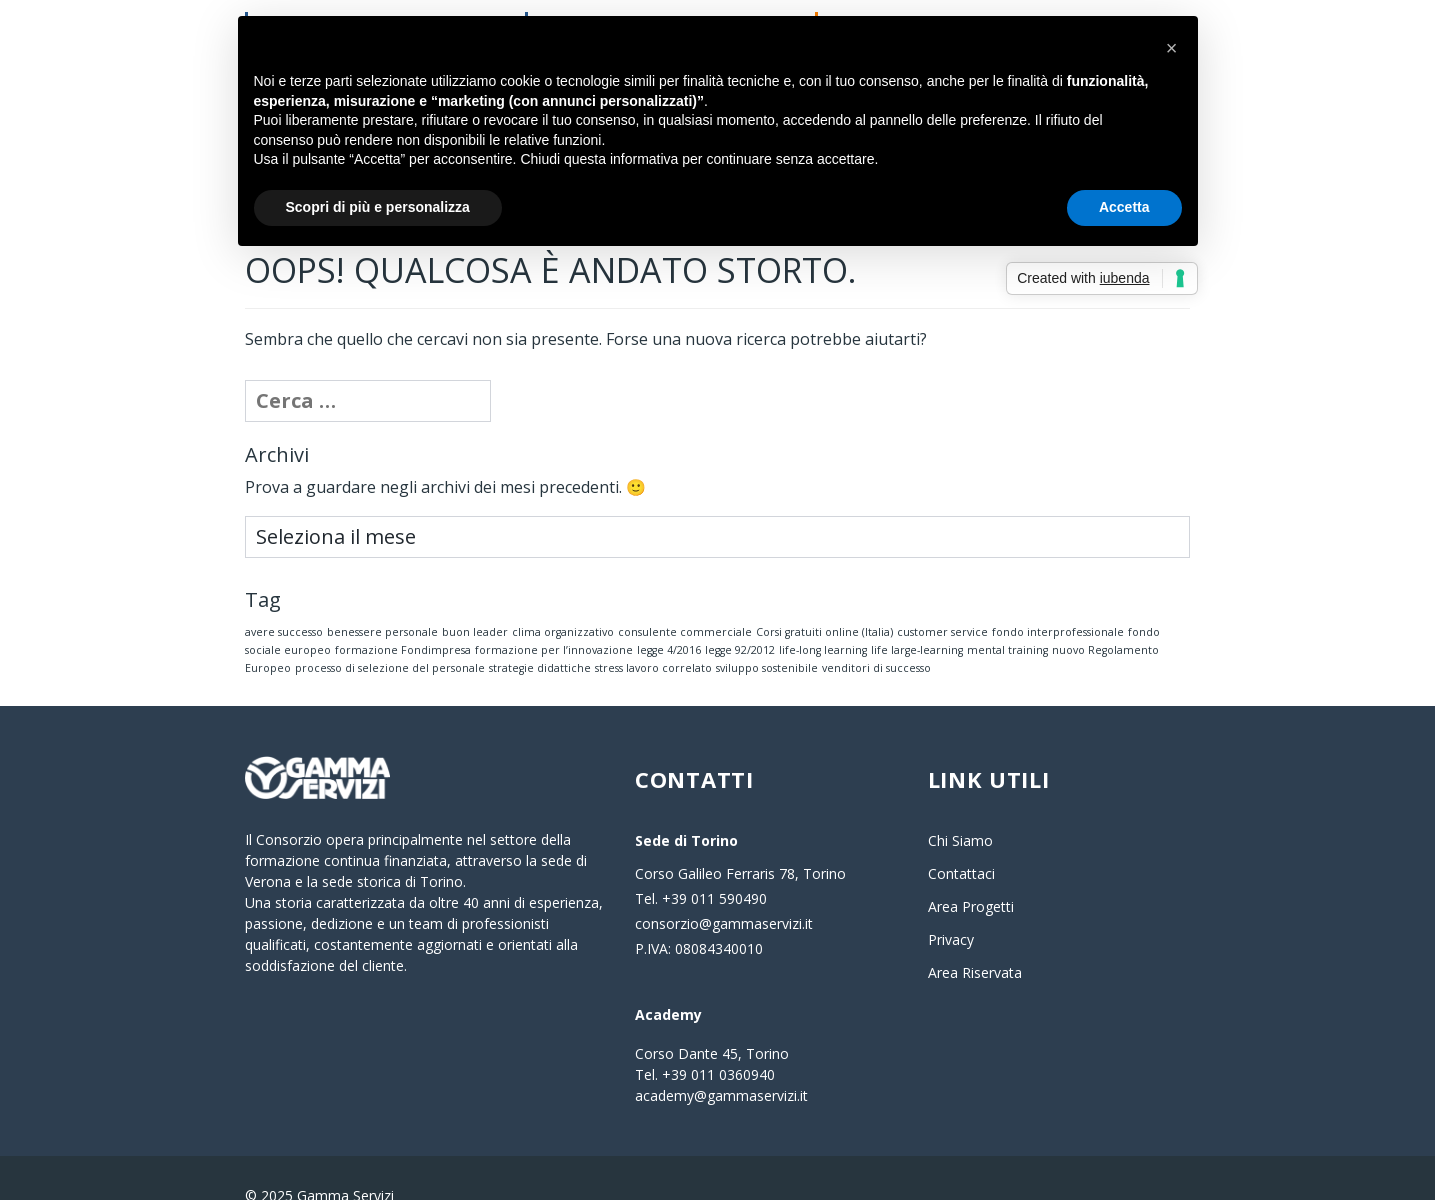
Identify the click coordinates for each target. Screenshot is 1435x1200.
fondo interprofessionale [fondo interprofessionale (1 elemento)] (1058, 597)
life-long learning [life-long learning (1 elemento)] (823, 615)
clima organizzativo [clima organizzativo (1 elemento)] (563, 597)
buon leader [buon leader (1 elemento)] (475, 597)
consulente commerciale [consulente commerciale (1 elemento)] (685, 597)
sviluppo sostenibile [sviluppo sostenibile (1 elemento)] (767, 633)
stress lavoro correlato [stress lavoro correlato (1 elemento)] (653, 633)
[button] (1172, 48)
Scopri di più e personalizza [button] (378, 207)
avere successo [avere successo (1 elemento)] (284, 597)
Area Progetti (971, 871)
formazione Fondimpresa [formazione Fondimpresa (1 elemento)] (403, 615)
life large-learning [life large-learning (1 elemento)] (917, 615)
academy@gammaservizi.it (721, 1060)
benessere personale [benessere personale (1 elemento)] (382, 597)
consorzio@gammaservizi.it (724, 888)
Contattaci (961, 838)
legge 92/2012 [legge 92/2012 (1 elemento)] (740, 615)
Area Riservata (975, 937)
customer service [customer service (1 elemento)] (942, 597)
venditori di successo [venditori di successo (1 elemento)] (876, 633)
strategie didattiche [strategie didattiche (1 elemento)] (540, 633)
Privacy (951, 904)
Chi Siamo (960, 805)
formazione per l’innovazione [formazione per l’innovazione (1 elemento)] (554, 615)
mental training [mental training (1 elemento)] (1007, 615)
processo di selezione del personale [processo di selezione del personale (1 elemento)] (390, 633)
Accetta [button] (1124, 207)
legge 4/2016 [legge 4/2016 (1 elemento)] (669, 615)
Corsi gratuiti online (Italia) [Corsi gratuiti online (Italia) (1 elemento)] (824, 597)
